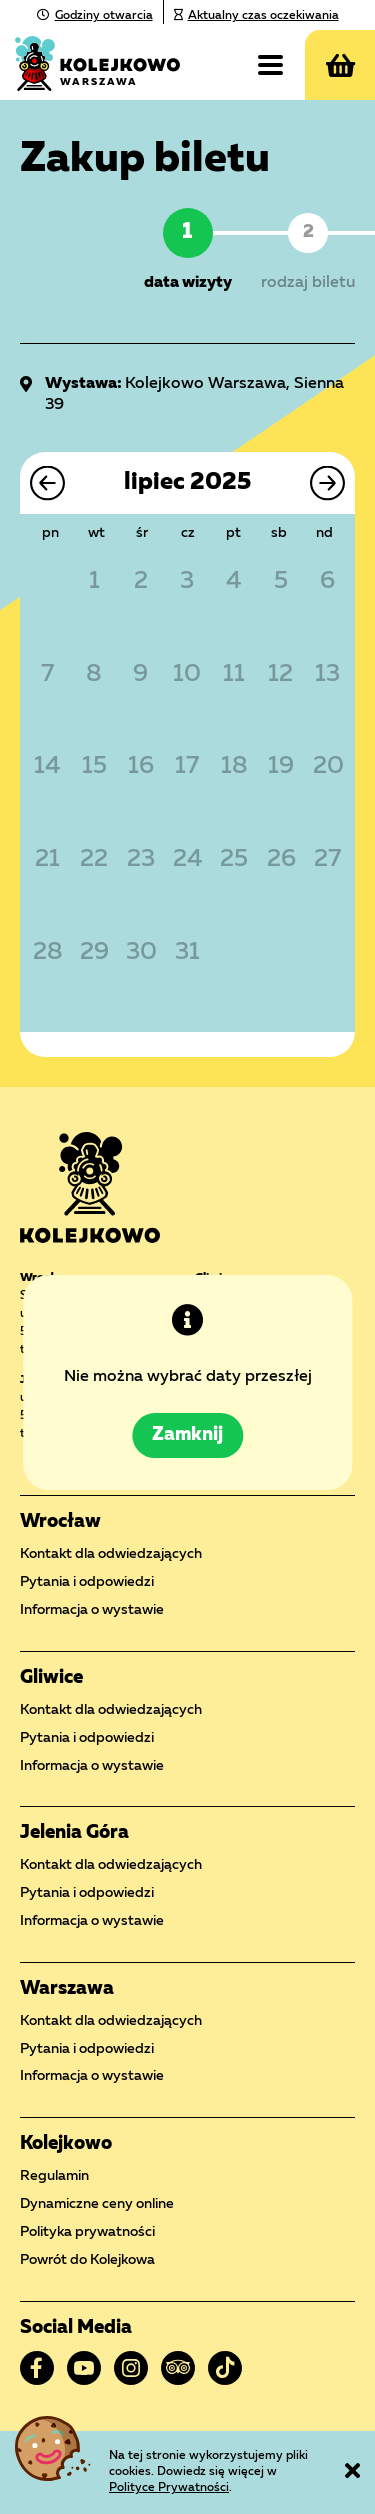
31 (187, 953)
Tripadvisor (178, 2368)
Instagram (131, 2368)
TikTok (225, 2368)
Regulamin (54, 2176)
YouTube (84, 2368)
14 (47, 767)
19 (281, 767)
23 (141, 860)
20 (327, 767)
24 (187, 860)
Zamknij (187, 1436)
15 (94, 767)
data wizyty (188, 283)
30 (140, 953)
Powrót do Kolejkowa (87, 2260)
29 (94, 953)
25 (234, 860)
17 (187, 767)
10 (187, 675)
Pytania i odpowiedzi (87, 1582)
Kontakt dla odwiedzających (111, 1554)
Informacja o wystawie (92, 1610)
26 (281, 860)
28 (47, 953)
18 (234, 767)
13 (327, 675)
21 (47, 860)
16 (141, 767)
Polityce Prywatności (169, 2488)
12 (280, 675)
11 (234, 675)
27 (327, 860)
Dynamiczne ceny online (97, 2204)
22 (94, 860)
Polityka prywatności (87, 2232)
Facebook (37, 2368)
